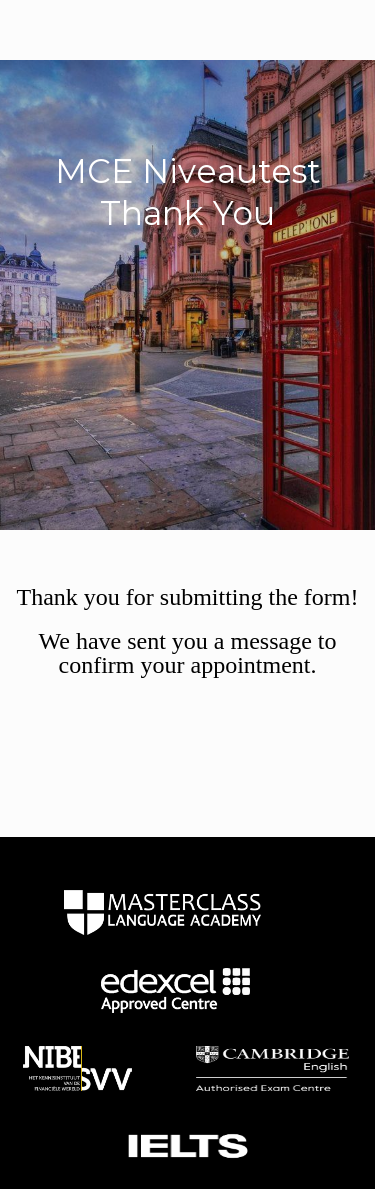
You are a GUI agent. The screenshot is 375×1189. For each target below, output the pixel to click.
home (162, 912)
